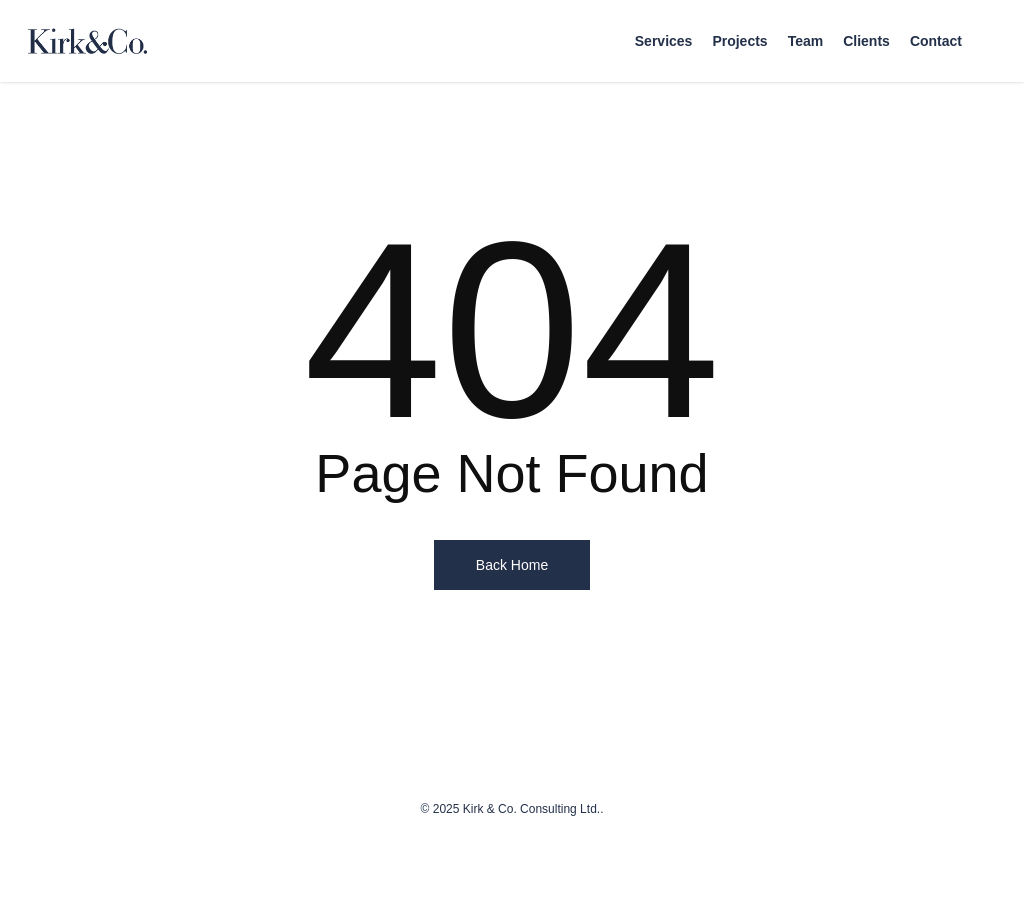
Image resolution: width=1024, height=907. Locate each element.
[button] (986, 10)
